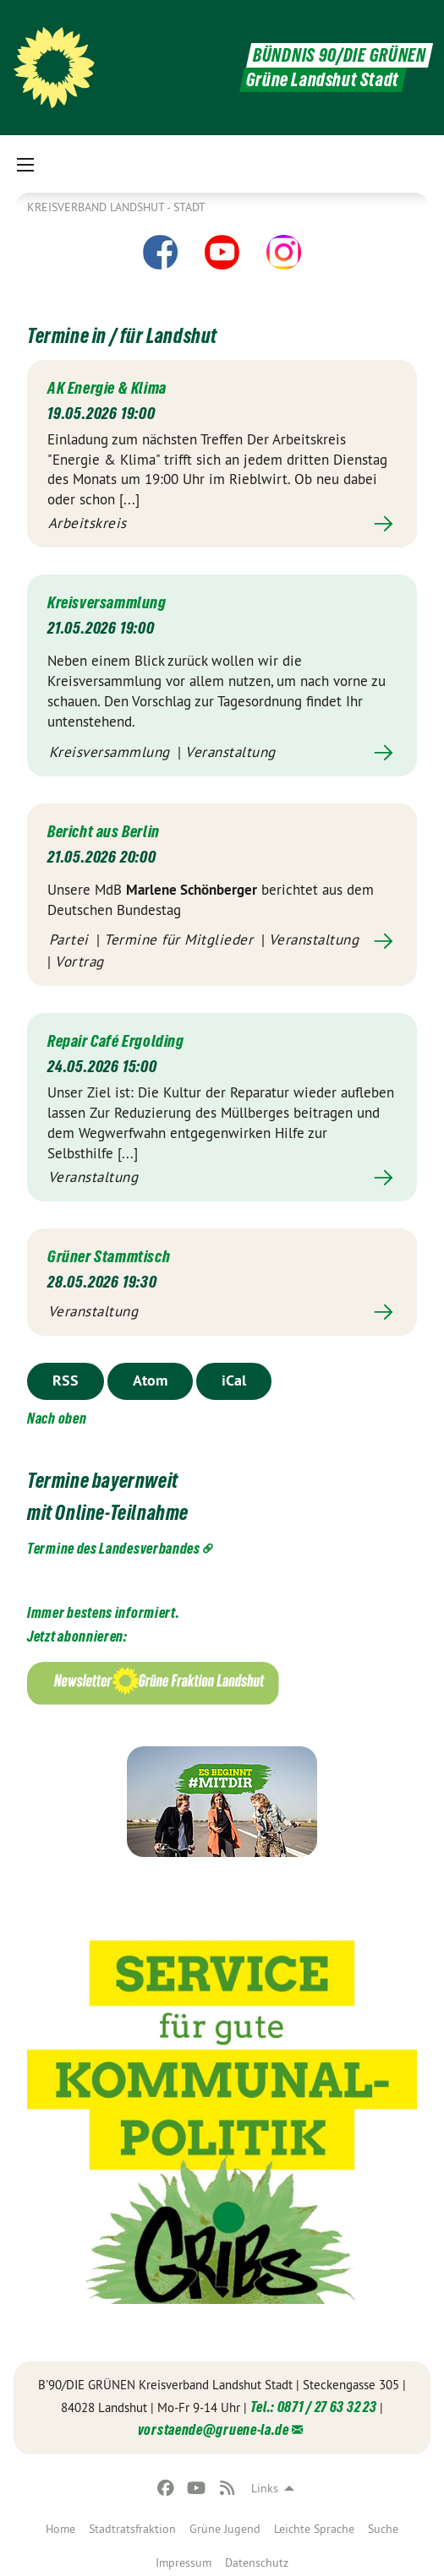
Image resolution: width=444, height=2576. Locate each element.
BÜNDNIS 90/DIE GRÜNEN (339, 55)
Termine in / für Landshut (122, 335)
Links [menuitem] (264, 2488)
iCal (234, 1380)
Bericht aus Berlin (103, 831)
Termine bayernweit (102, 1480)
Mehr (222, 524)
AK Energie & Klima (107, 388)
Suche (383, 2528)
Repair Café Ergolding (115, 1041)
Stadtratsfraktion (132, 2528)
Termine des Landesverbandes (113, 1548)
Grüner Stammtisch (108, 1256)
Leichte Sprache (314, 2528)
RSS (65, 1380)
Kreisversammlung (107, 602)
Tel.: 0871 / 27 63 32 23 (313, 2406)
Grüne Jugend (224, 2528)
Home (60, 2528)
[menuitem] (60, 2525)
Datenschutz (256, 2562)
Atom (150, 1380)
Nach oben (56, 1418)
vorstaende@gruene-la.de (213, 2429)
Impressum (183, 2562)
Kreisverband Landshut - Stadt (116, 207)
